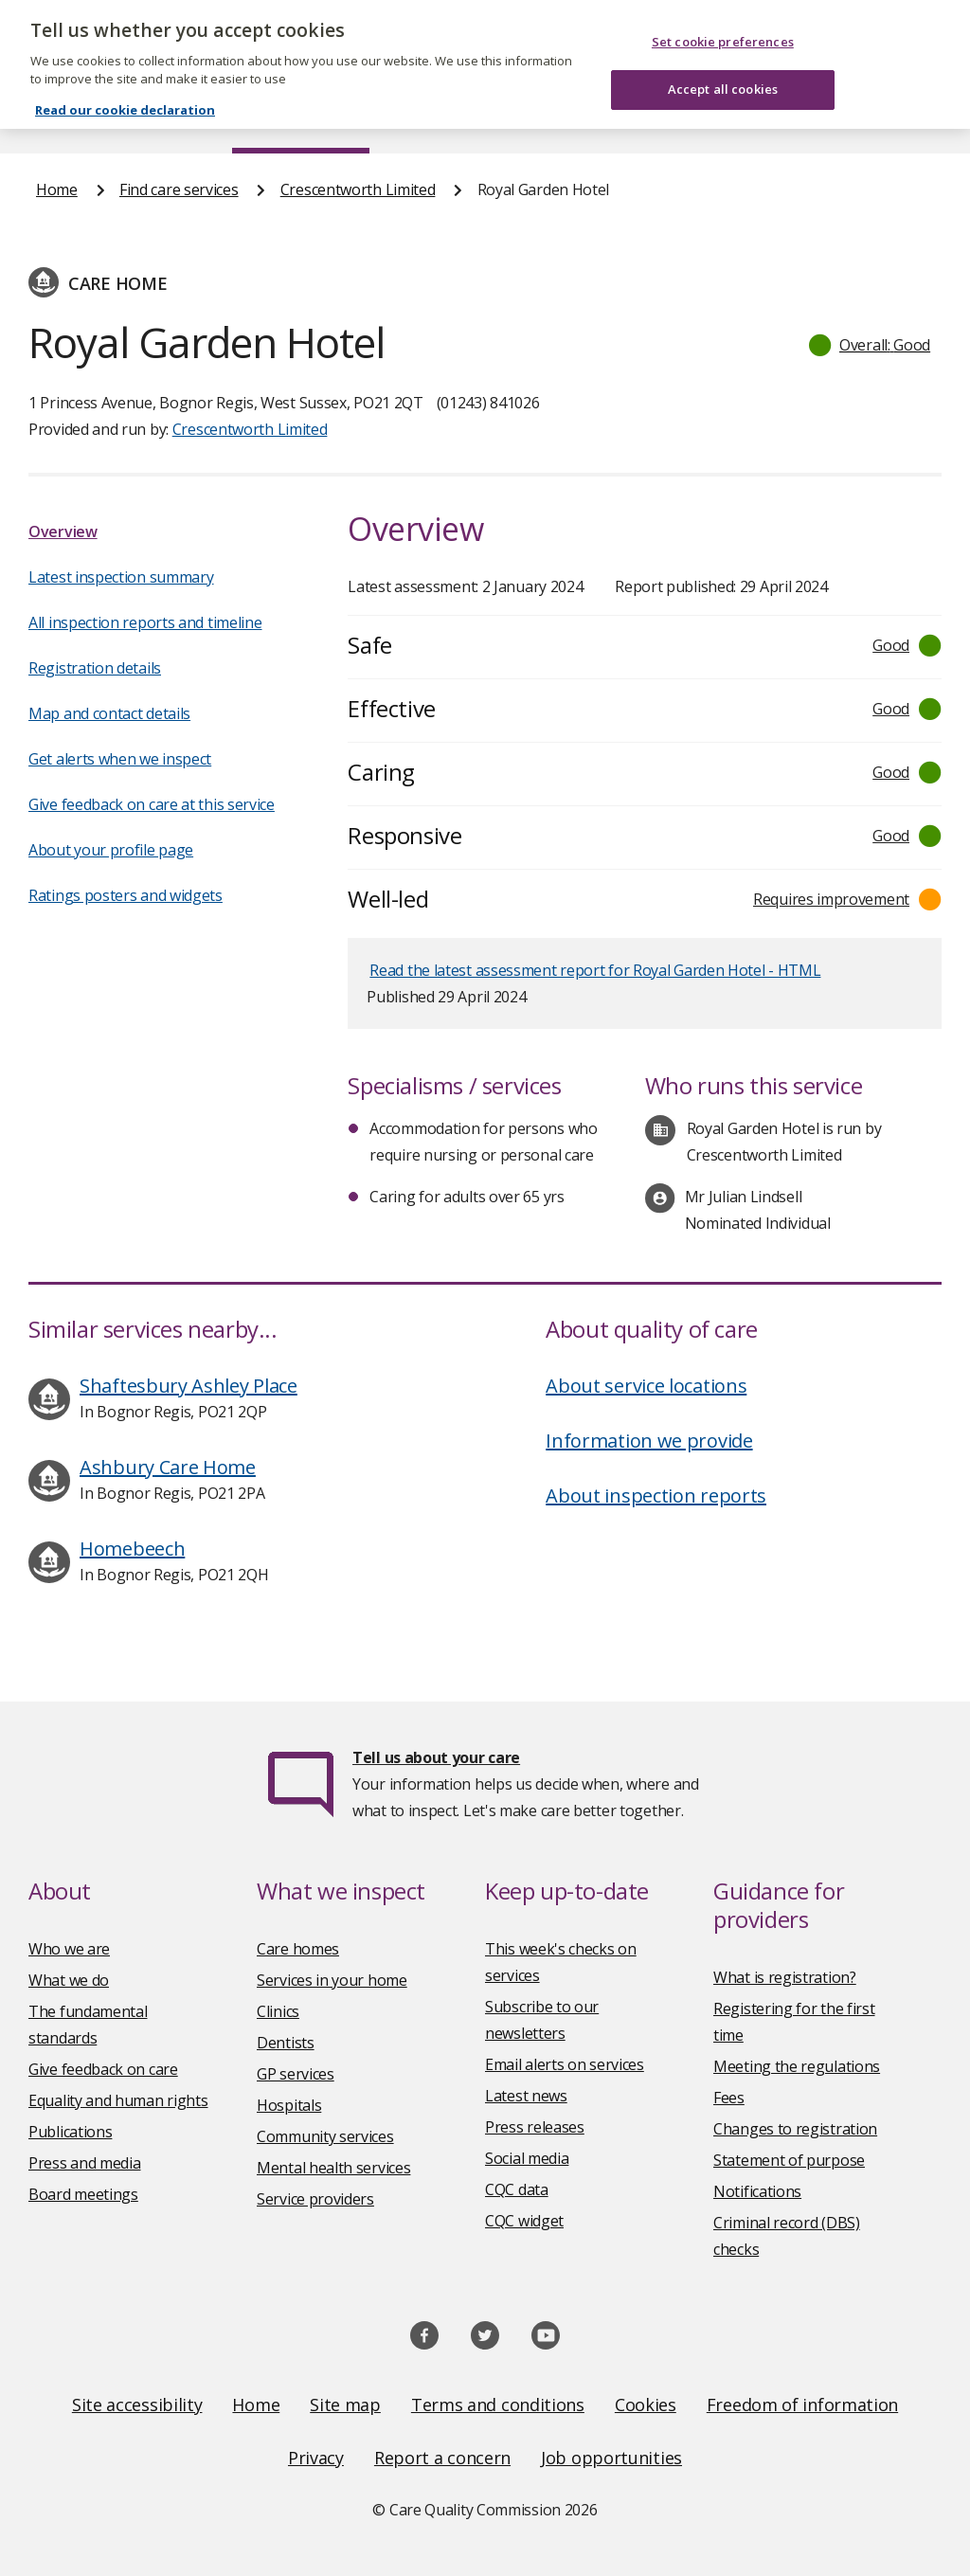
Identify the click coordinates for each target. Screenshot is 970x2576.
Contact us (897, 117)
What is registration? (784, 1977)
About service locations (646, 1385)
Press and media (84, 2163)
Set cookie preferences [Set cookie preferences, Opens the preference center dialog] (723, 22)
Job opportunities (611, 2457)
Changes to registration (795, 2128)
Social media (526, 2158)
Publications (543, 117)
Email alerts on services (564, 2064)
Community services (325, 2136)
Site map (345, 2404)
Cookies (645, 2404)
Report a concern (442, 2457)
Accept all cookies (723, 71)
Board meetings (83, 2194)
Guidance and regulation (722, 117)
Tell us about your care (436, 1757)
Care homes (298, 1948)
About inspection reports (656, 1495)
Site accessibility (137, 2404)
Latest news (526, 2095)
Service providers (315, 2199)
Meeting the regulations (796, 2066)
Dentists (285, 2042)
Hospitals (289, 2105)
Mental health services (333, 2167)
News (432, 117)
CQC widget (524, 2220)
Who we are (69, 1948)
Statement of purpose (789, 2160)
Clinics (278, 2011)
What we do (68, 1980)
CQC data (516, 2189)
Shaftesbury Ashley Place (188, 1385)
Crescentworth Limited (358, 189)
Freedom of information (802, 2404)
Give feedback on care (103, 2069)
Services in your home (332, 1980)
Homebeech (132, 1548)
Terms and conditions (497, 2404)
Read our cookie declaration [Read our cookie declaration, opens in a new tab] (125, 90)
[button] (870, 345)
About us (157, 117)
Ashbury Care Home (168, 1467)
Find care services (301, 117)
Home (55, 117)
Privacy (316, 2457)
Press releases (534, 2127)
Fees (729, 2097)
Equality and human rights (118, 2100)
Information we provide (649, 1440)
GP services (295, 2073)
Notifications (757, 2191)
